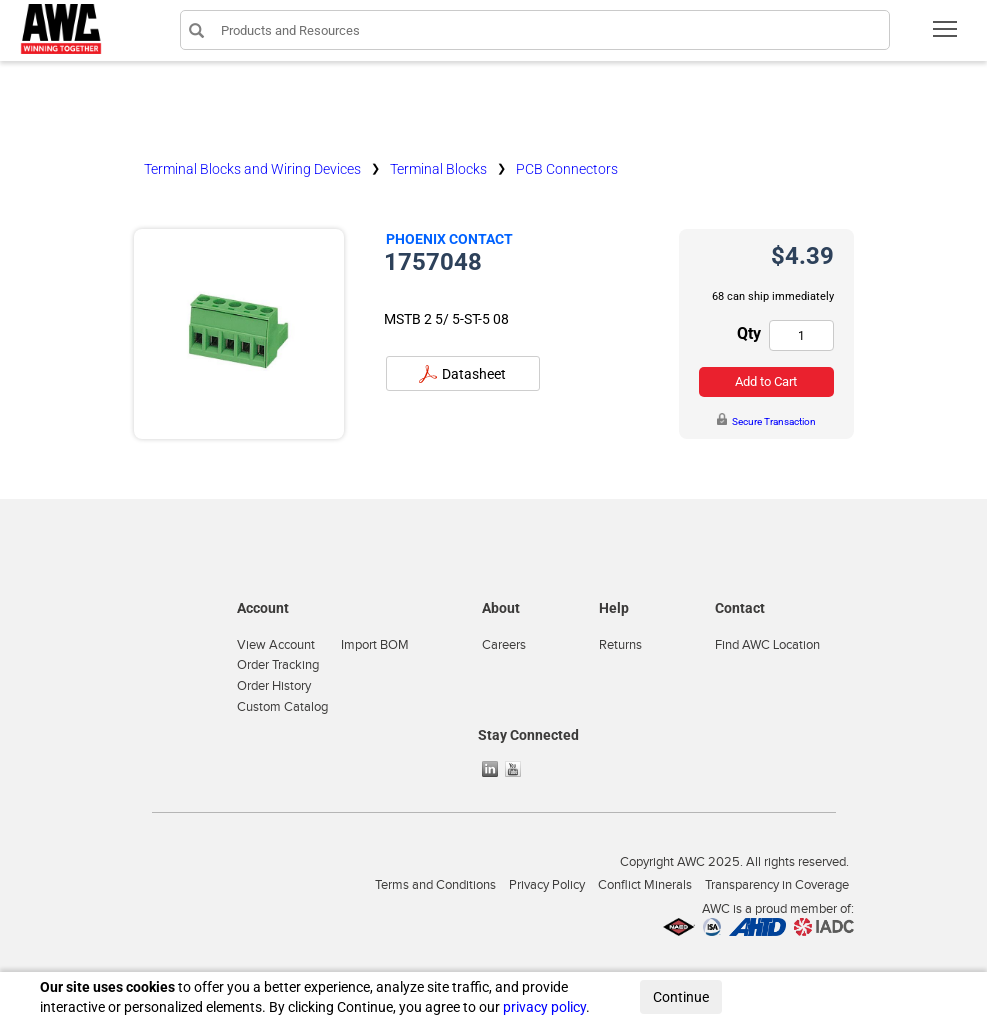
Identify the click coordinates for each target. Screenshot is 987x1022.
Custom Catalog (282, 707)
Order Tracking (278, 665)
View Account (276, 645)
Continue (681, 997)
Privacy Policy (547, 885)
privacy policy (544, 1007)
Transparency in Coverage (777, 885)
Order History (274, 686)
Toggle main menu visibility (946, 35)
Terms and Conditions (435, 885)
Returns (620, 645)
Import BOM (375, 645)
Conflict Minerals (645, 885)
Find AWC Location (767, 645)
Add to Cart (766, 381)
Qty (749, 333)
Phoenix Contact (449, 239)
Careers (504, 645)
